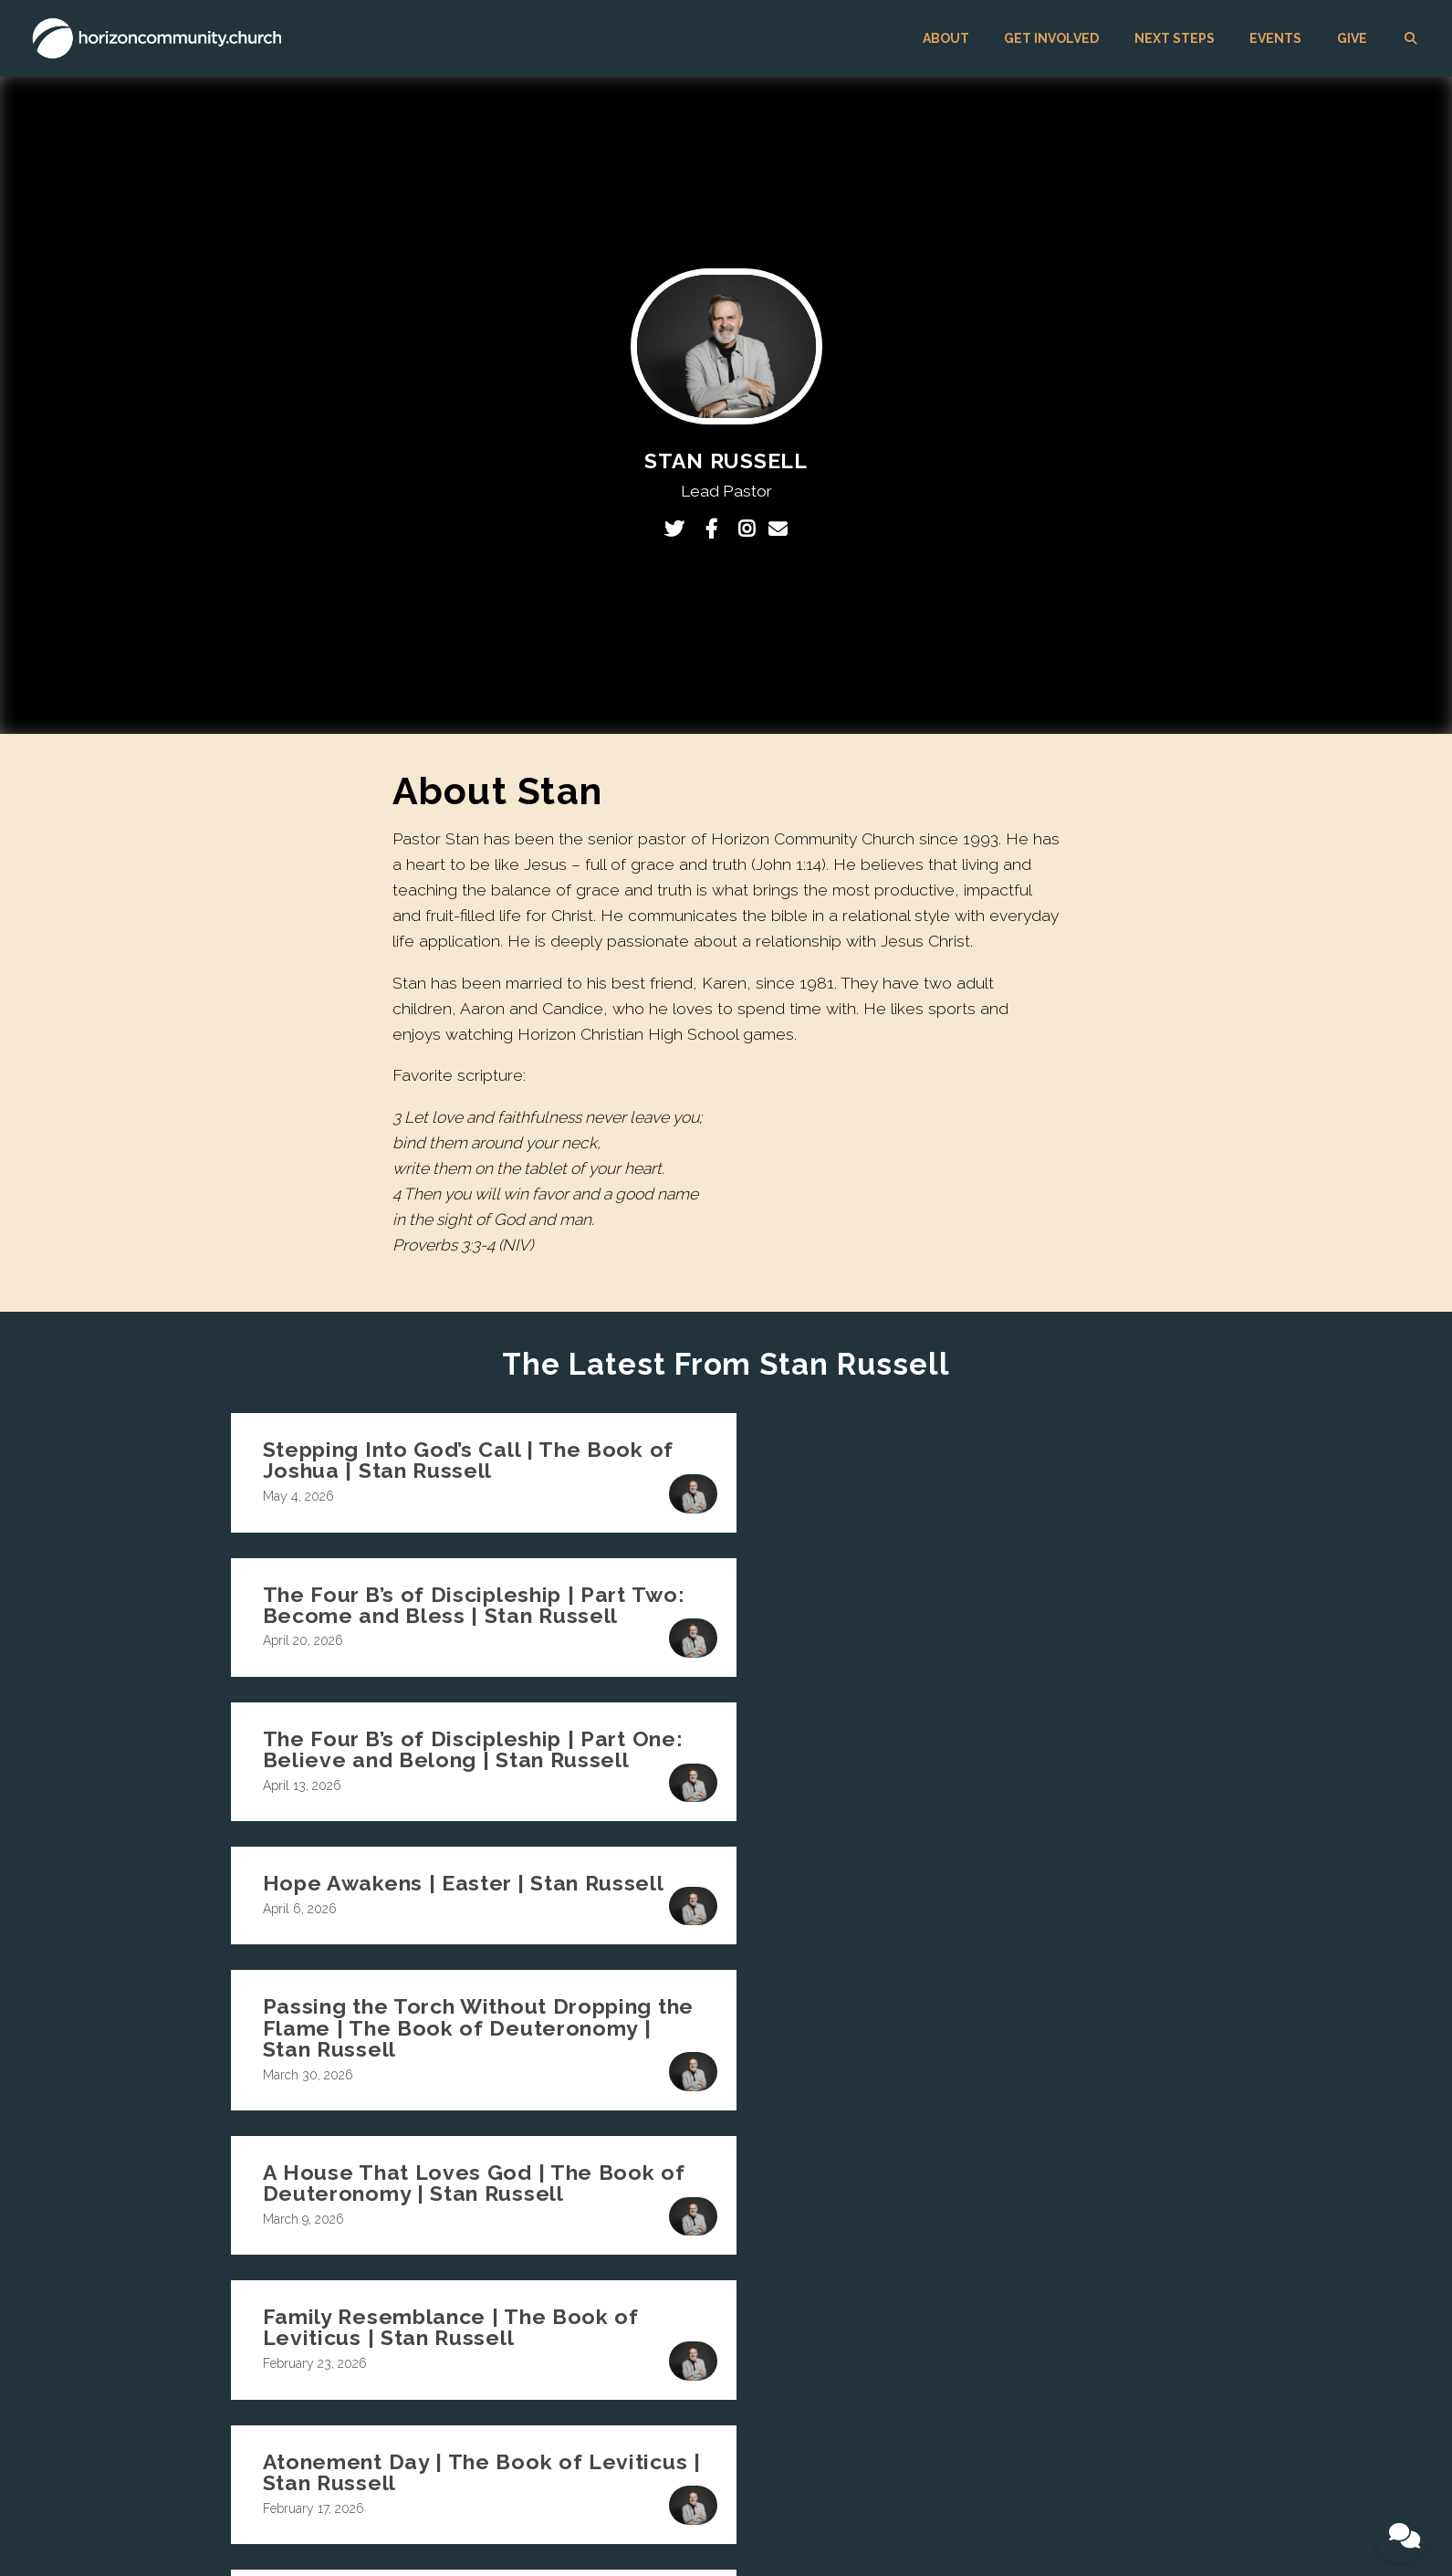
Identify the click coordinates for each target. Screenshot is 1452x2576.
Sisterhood (868, 2275)
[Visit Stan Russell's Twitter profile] (679, 529)
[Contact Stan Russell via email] (778, 529)
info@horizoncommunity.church (524, 2118)
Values (688, 2224)
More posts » (725, 1993)
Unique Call (702, 2250)
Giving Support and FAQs (1079, 2288)
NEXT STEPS (1174, 38)
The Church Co (250, 2524)
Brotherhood (873, 2250)
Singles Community (894, 2199)
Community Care (887, 2352)
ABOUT (946, 38)
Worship (862, 2301)
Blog (682, 2301)
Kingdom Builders (890, 2326)
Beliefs (688, 2199)
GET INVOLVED (1051, 38)
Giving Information (1059, 2263)
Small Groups (877, 2224)
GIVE (1352, 38)
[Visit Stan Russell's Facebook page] (716, 529)
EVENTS (1275, 38)
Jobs (682, 2275)
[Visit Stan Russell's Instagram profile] (748, 529)
